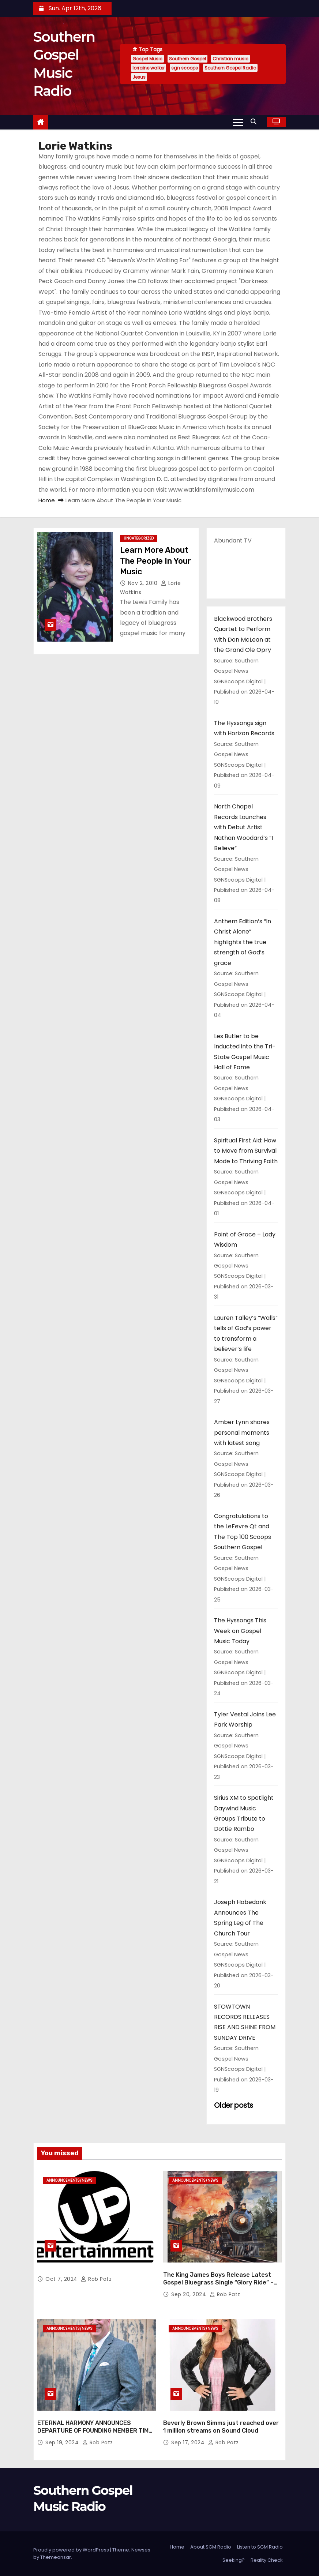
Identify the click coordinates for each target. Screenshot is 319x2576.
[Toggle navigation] (238, 122)
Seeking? (233, 2560)
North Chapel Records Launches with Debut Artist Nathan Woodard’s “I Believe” (243, 827)
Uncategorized (139, 538)
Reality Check (267, 2560)
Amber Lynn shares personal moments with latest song (242, 1432)
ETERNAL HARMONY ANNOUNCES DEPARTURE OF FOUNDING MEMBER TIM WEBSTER (93, 2430)
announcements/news (69, 2180)
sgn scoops (184, 68)
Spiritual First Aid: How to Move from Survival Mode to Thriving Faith (246, 1150)
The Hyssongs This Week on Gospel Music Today (240, 1630)
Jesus (139, 77)
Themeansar (55, 2557)
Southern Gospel (187, 59)
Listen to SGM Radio (260, 2546)
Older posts (233, 2105)
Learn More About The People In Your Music (155, 561)
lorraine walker (148, 68)
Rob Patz (96, 2279)
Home (46, 500)
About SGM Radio (210, 2546)
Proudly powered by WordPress (71, 2549)
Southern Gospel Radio (230, 68)
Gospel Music (147, 59)
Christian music (230, 59)
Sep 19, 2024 (62, 2442)
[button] (255, 121)
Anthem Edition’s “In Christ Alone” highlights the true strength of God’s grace (242, 942)
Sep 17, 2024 (188, 2442)
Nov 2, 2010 (143, 583)
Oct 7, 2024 (62, 2279)
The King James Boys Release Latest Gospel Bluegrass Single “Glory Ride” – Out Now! (218, 2282)
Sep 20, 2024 (189, 2294)
